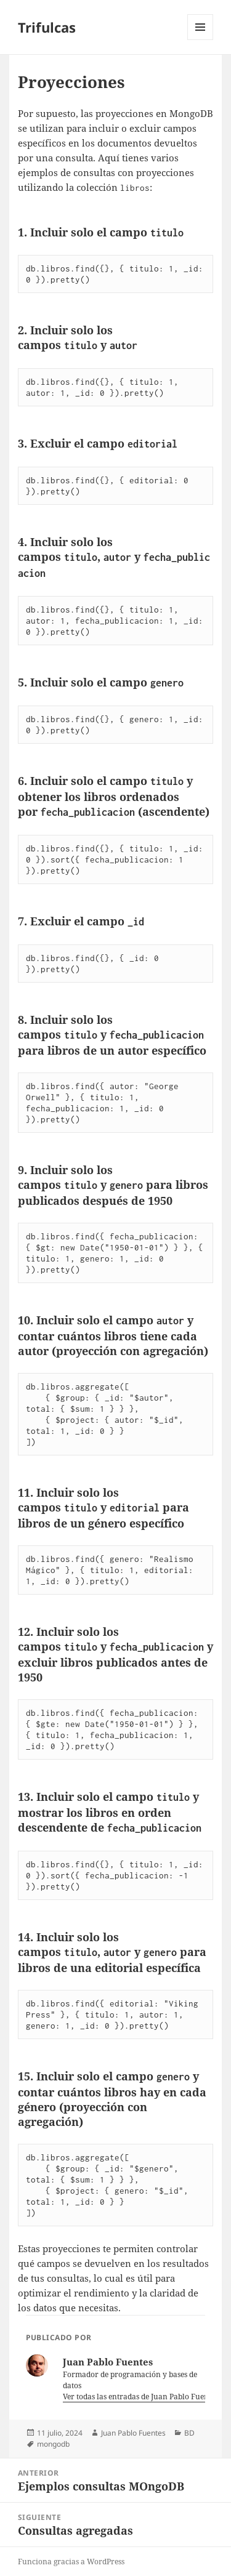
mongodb (53, 2444)
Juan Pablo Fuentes (133, 2433)
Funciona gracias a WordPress (71, 2561)
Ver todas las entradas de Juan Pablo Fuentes (141, 2396)
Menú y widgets (200, 39)
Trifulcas (47, 27)
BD (189, 2433)
